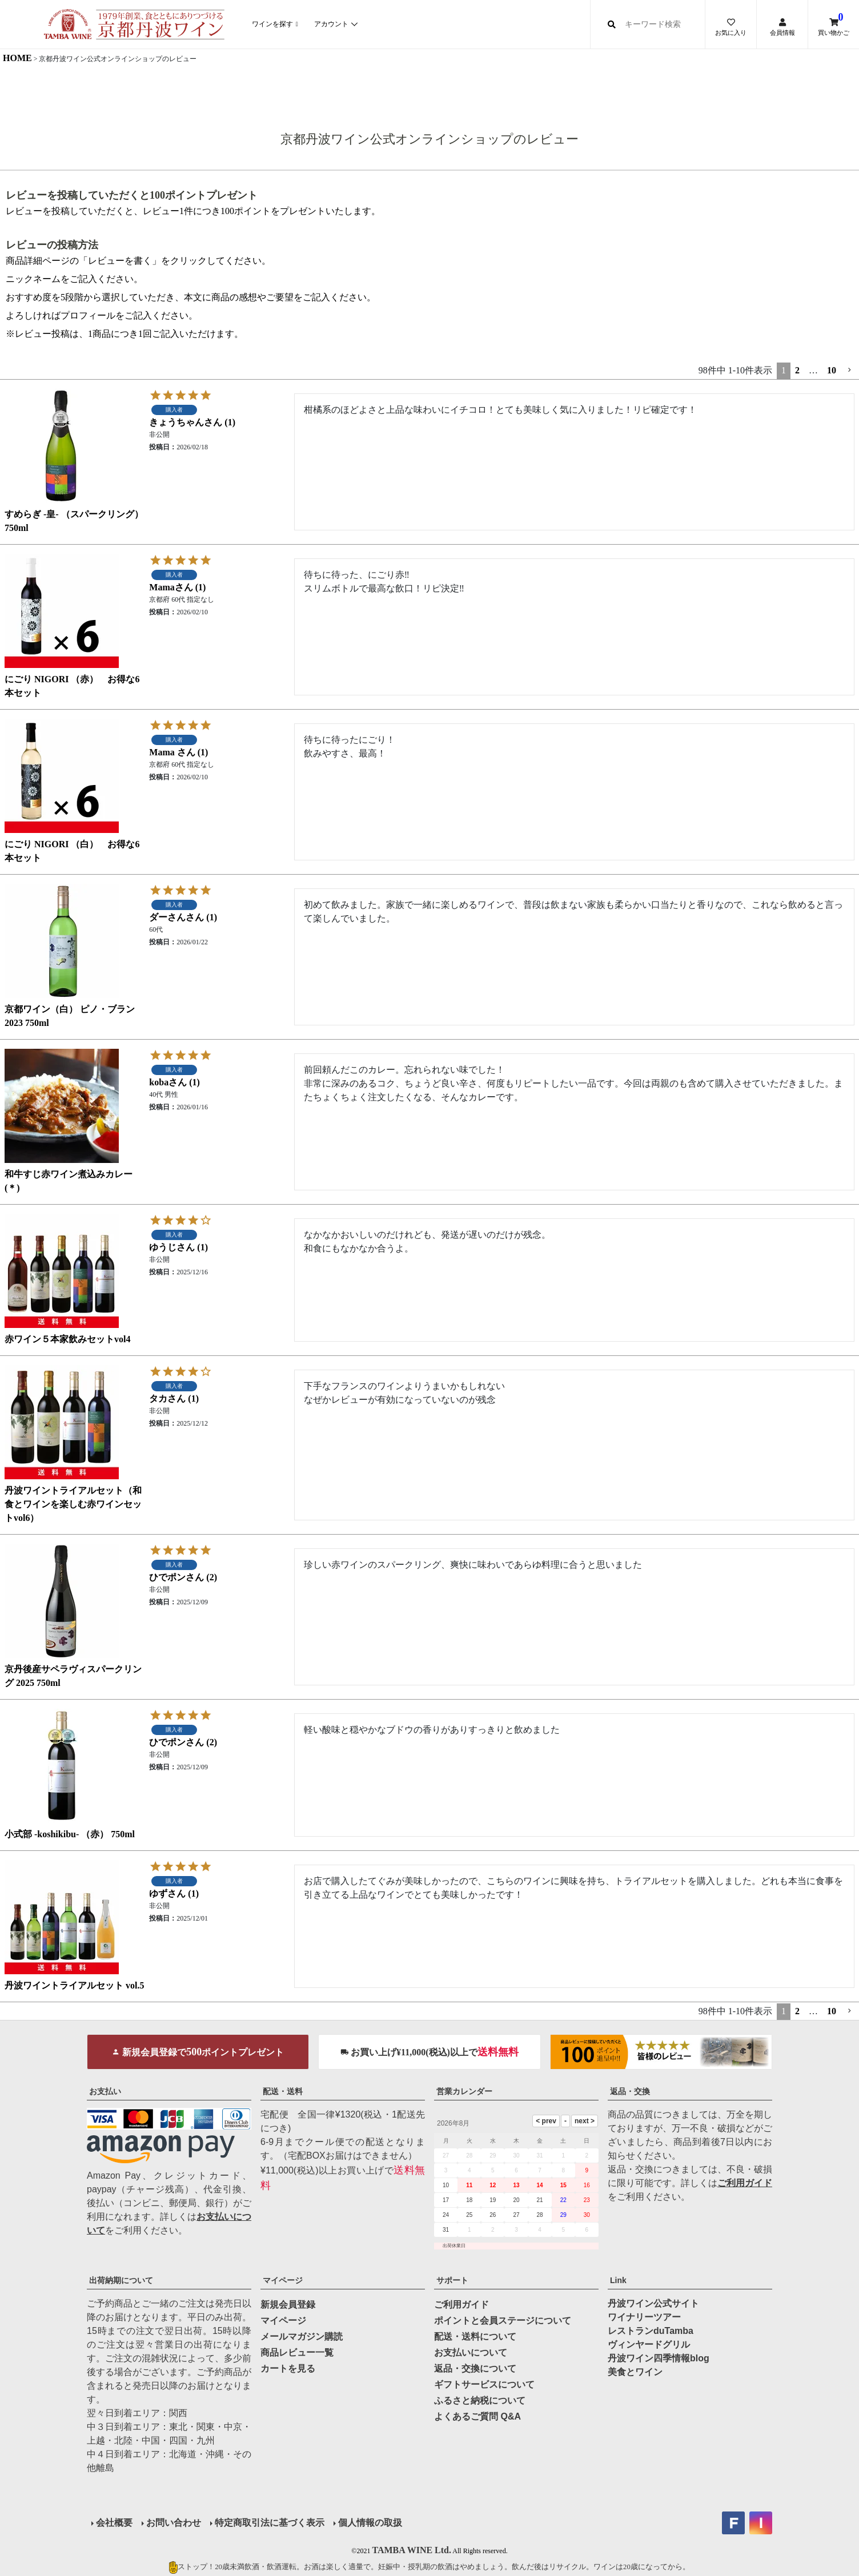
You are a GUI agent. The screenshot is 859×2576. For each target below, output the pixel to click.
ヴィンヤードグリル (649, 2344)
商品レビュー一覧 (297, 2352)
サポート (452, 2280)
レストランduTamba (650, 2331)
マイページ (283, 2280)
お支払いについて (470, 2352)
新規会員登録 (287, 2304)
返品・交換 (630, 2091)
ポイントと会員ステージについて (502, 2320)
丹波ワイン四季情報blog (658, 2358)
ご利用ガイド (744, 2183)
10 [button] (831, 370)
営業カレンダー (464, 2091)
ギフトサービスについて (484, 2384)
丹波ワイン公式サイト (653, 2303)
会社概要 (114, 2522)
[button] (850, 370)
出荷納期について (121, 2280)
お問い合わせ (173, 2522)
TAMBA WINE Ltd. (411, 2550)
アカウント (331, 24)
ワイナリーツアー (644, 2317)
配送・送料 (283, 2091)
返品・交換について (475, 2368)
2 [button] (797, 370)
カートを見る (287, 2368)
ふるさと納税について (479, 2400)
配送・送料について (475, 2336)
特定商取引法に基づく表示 (269, 2522)
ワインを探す (272, 24)
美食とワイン (635, 2372)
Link (618, 2280)
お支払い (105, 2091)
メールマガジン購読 (301, 2336)
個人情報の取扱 (370, 2522)
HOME (17, 58)
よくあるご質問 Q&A (477, 2416)
